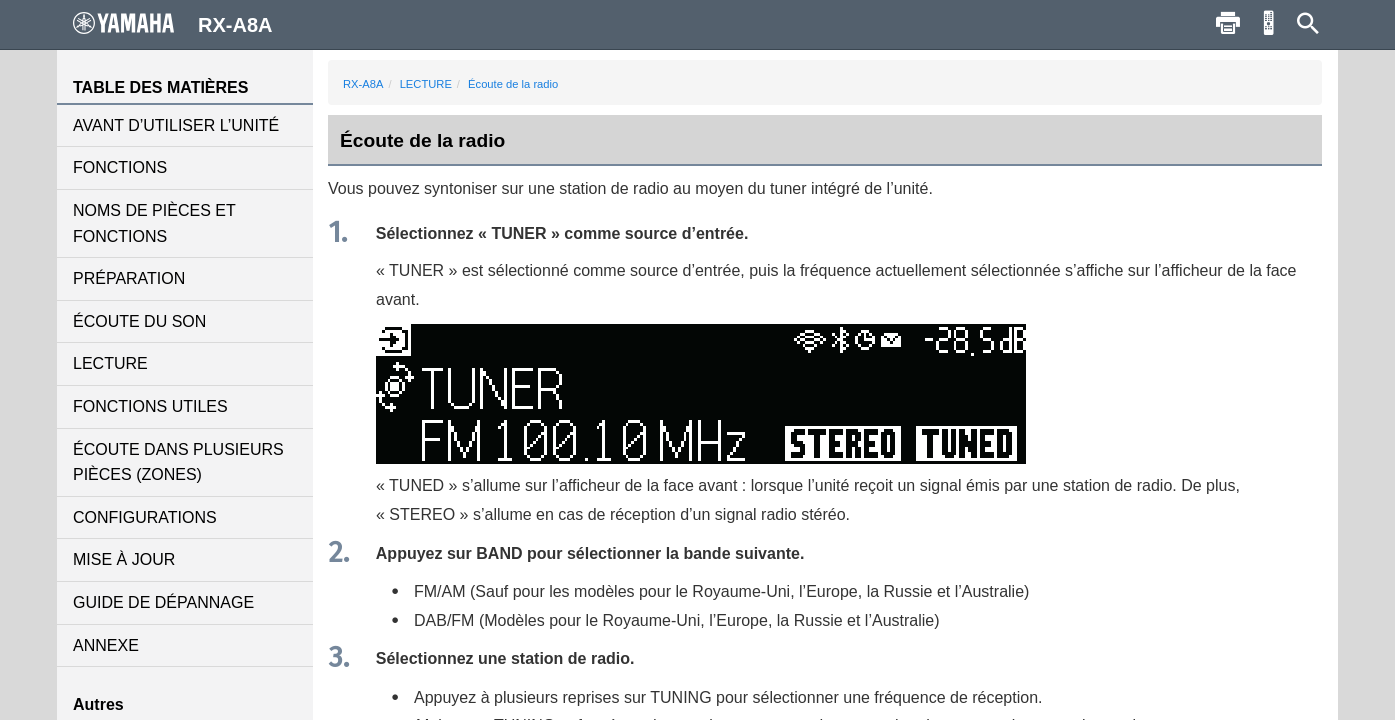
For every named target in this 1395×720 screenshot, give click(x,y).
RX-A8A (363, 84)
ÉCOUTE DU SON (139, 321)
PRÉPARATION (129, 278)
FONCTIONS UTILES (150, 406)
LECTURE (110, 363)
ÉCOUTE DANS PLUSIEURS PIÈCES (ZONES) (178, 462)
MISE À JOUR (124, 559)
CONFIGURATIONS (145, 517)
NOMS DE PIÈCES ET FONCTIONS (154, 223)
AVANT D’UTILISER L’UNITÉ (176, 125)
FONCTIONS (120, 167)
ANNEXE (106, 645)
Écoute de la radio (513, 84)
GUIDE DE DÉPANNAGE (163, 602)
